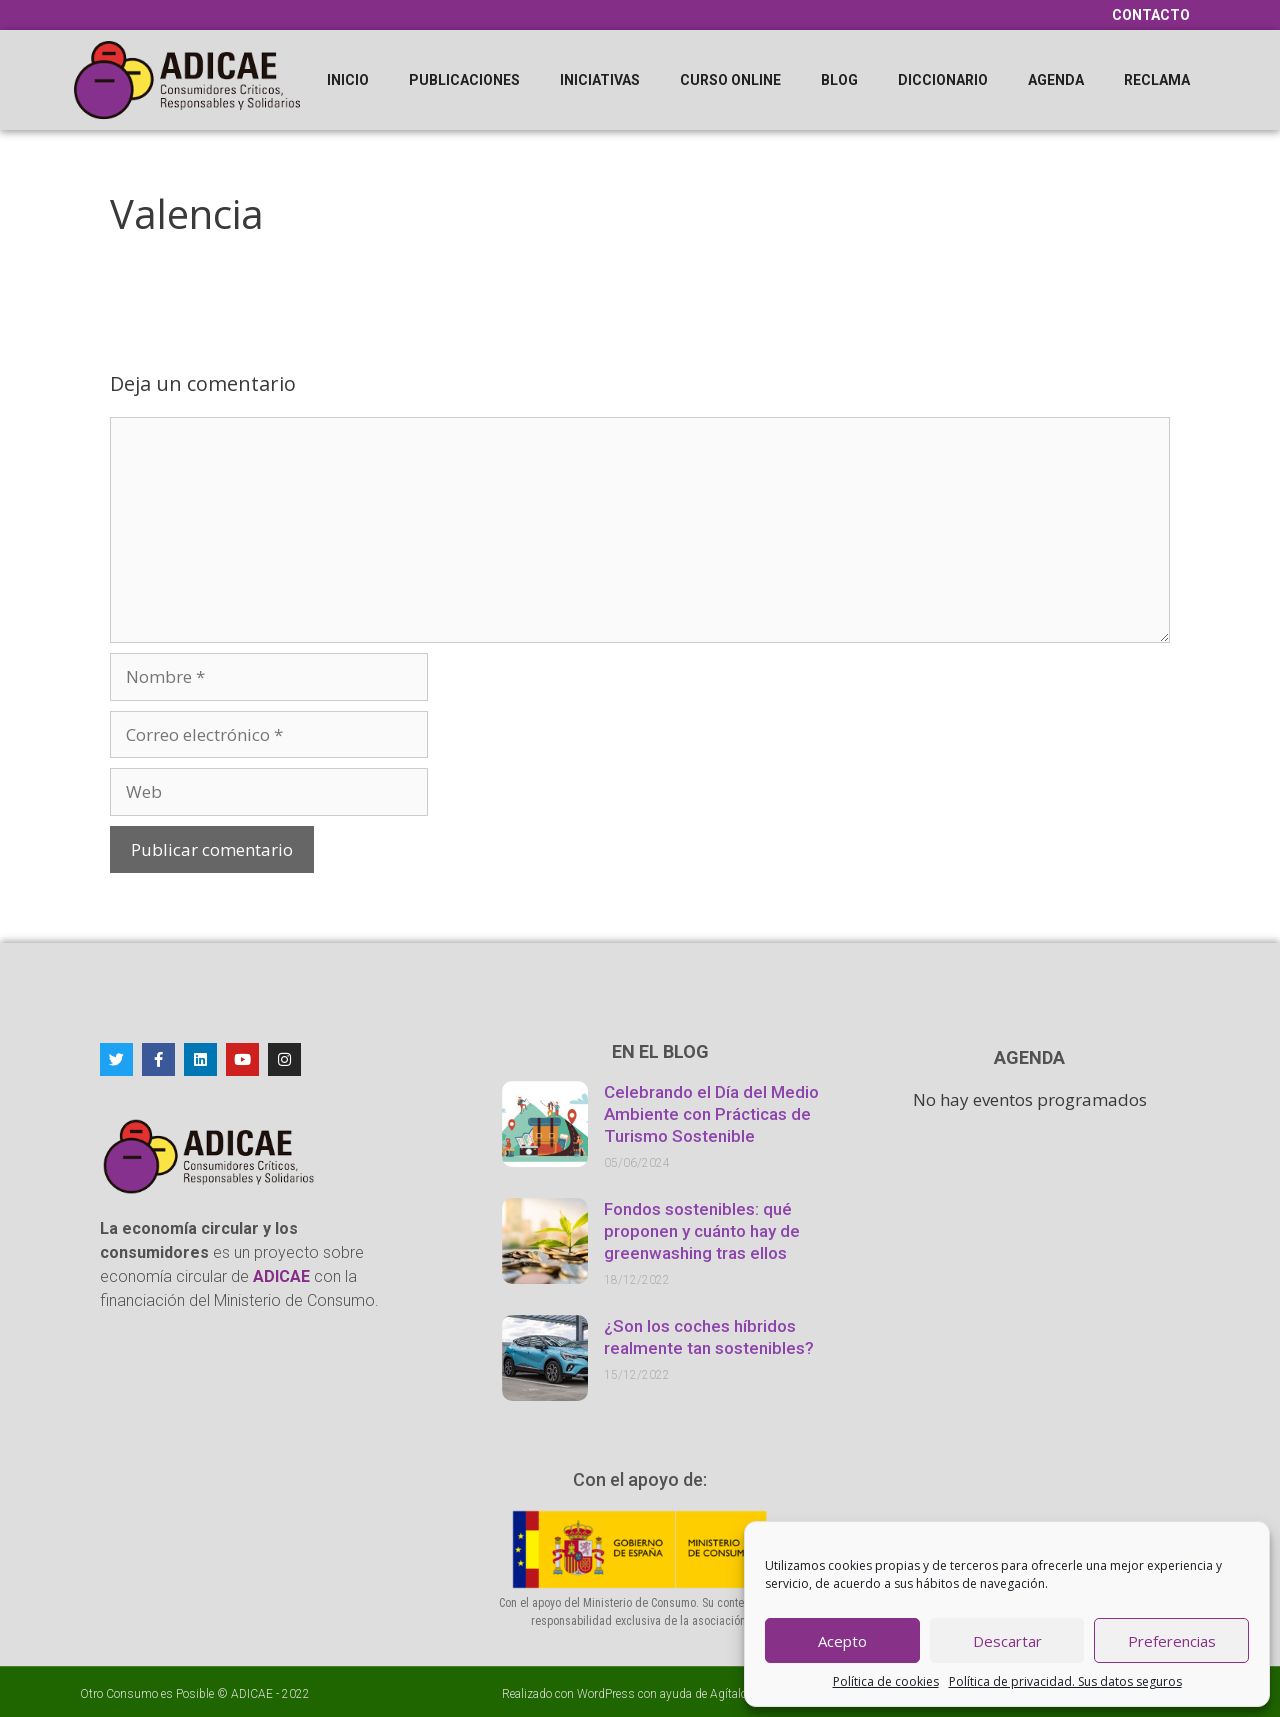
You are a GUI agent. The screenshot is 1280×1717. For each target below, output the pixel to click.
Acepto (842, 1641)
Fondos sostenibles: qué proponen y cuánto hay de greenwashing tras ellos (702, 1231)
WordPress (606, 1694)
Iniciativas (600, 80)
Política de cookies (886, 1681)
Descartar (1007, 1641)
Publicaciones (464, 80)
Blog (839, 80)
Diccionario (943, 80)
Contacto (1151, 15)
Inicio (348, 80)
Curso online (730, 80)
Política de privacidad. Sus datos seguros (1065, 1681)
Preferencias (1172, 1641)
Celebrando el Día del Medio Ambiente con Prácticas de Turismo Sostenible (711, 1114)
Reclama (1157, 80)
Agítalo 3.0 (738, 1694)
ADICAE (252, 1694)
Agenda (1056, 80)
